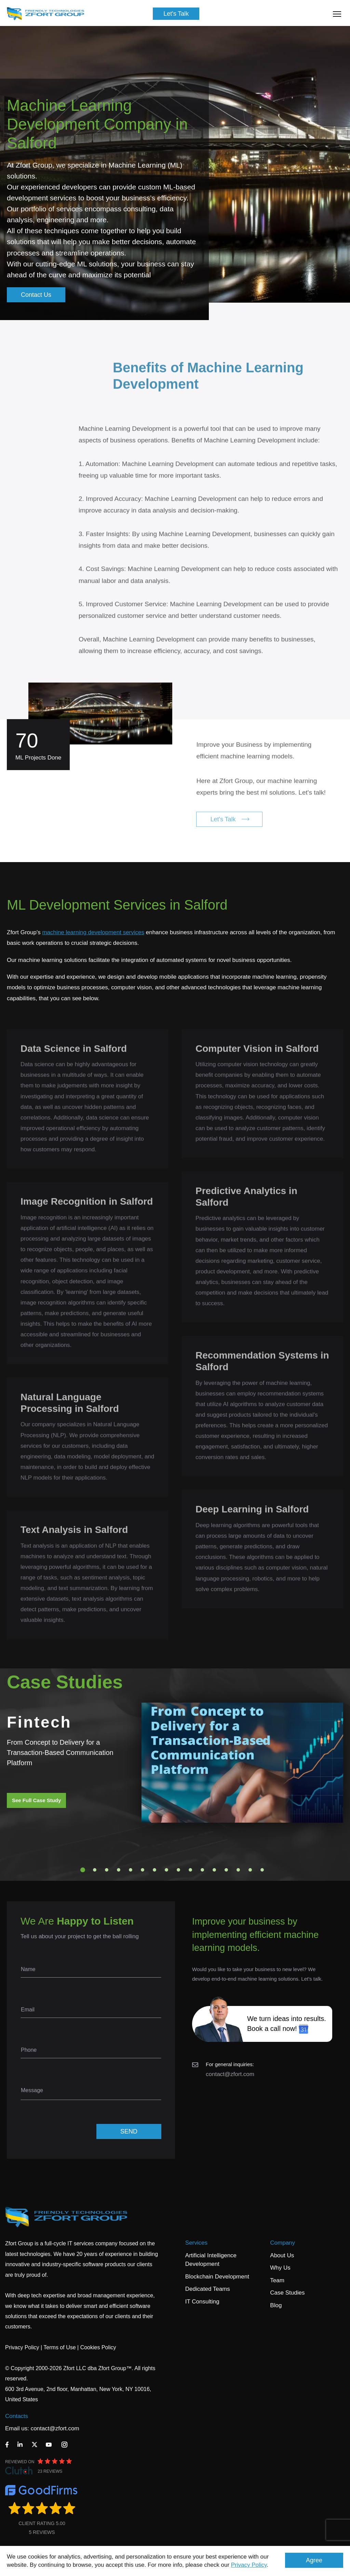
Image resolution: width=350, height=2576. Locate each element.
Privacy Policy (249, 2565)
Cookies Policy (98, 2347)
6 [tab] (142, 1870)
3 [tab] (106, 1870)
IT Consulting (202, 2301)
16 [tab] (262, 1870)
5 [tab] (130, 1870)
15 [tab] (250, 1870)
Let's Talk (176, 13)
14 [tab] (238, 1870)
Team (277, 2280)
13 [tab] (226, 1870)
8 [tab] (166, 1870)
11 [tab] (202, 1870)
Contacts (16, 2416)
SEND (128, 2131)
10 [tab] (190, 1870)
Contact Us (36, 294)
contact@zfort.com (230, 2074)
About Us (282, 2255)
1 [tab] (82, 1870)
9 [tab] (178, 1870)
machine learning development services (93, 932)
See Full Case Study (36, 1800)
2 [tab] (94, 1870)
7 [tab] (154, 1870)
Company (282, 2243)
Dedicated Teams (207, 2289)
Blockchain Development (217, 2276)
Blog (276, 2305)
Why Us (280, 2267)
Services (196, 2243)
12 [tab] (214, 1870)
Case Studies (287, 2292)
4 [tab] (118, 1870)
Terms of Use (59, 2347)
